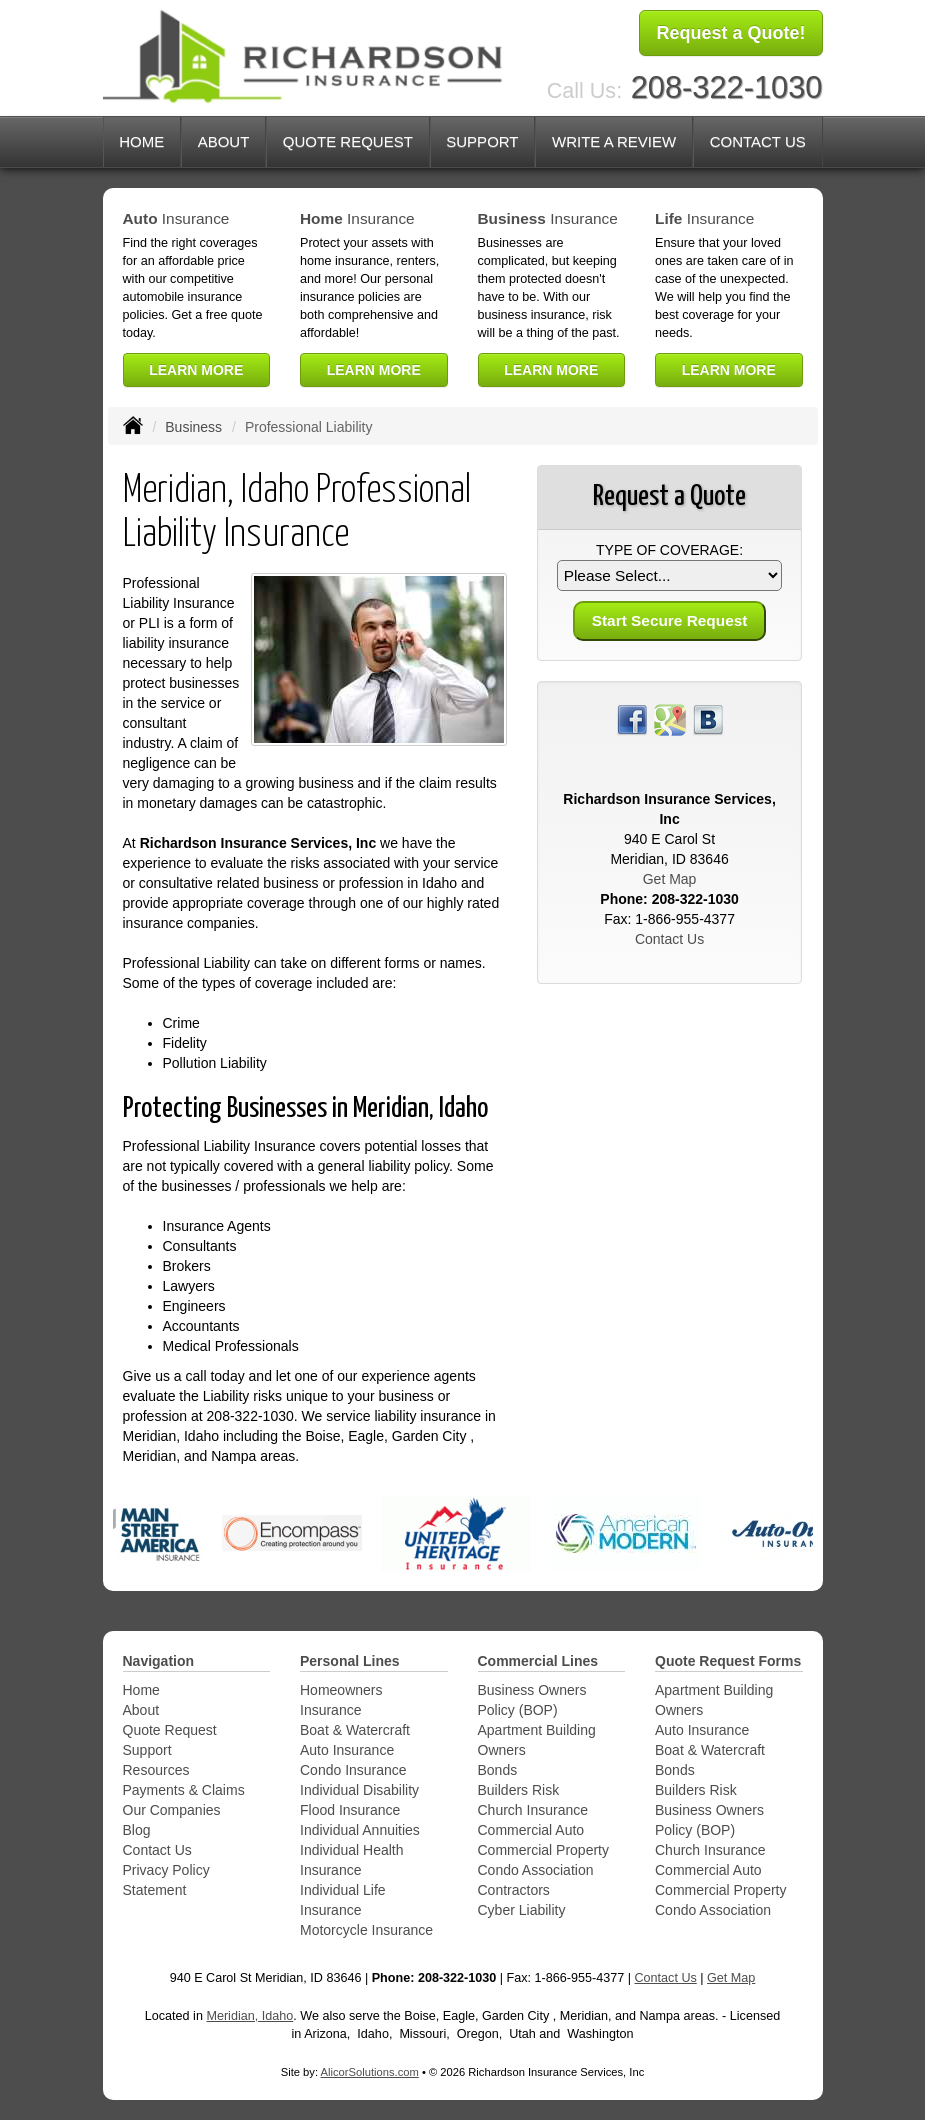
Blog (137, 1830)
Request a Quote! (730, 33)
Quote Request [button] (348, 141)
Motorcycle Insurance (366, 1930)
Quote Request (170, 1730)
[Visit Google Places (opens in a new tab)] (670, 719)
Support (147, 1750)
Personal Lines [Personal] (350, 1661)
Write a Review (614, 141)
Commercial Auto (531, 1830)
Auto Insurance (347, 1750)
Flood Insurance (350, 1810)
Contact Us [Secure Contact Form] (669, 939)
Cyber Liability (522, 1910)
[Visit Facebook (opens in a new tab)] (632, 719)
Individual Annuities (360, 1830)
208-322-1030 (727, 87)
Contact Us (758, 141)
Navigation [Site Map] (159, 1661)
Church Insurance (533, 1810)
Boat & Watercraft (355, 1730)
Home (141, 141)
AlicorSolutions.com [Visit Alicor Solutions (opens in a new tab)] (370, 2072)
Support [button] (482, 141)
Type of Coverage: (669, 550)
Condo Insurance (353, 1770)
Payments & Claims (184, 1790)
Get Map (670, 879)
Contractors (514, 1890)
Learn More (196, 370)
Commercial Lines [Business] (538, 1661)
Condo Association (536, 1870)
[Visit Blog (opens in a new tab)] (708, 719)
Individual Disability (359, 1790)
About (141, 1710)
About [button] (224, 141)
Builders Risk (519, 1790)
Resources (156, 1770)
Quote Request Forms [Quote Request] (728, 1661)
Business (193, 427)
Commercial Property (543, 1850)
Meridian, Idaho (249, 2016)
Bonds (498, 1770)
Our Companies (172, 1810)
